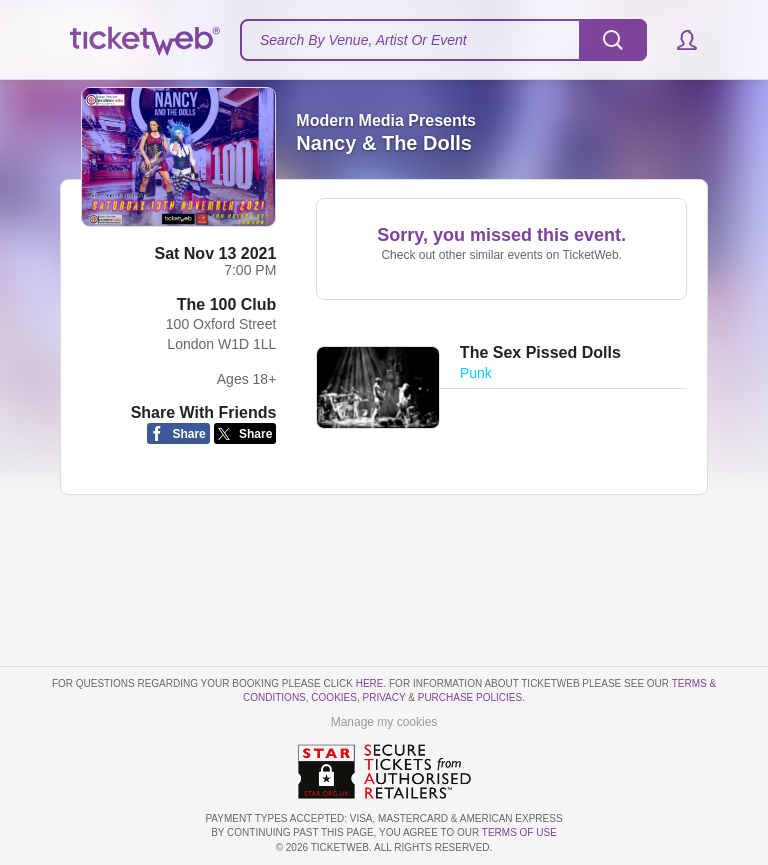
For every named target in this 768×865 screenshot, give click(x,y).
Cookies (334, 697)
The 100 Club (227, 304)
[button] (677, 40)
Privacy (384, 697)
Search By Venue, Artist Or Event (363, 40)
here (370, 683)
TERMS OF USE (519, 832)
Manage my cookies (384, 722)
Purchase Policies (470, 697)
